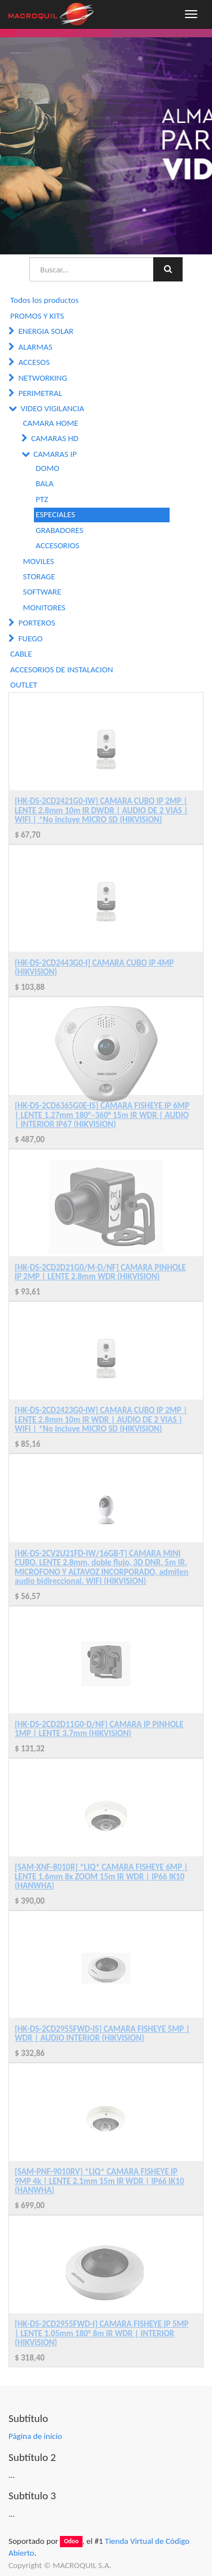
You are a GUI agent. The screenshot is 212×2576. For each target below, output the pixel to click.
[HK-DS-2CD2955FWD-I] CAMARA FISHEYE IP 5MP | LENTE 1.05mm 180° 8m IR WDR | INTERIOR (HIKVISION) (102, 2333)
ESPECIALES (55, 514)
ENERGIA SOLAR (45, 331)
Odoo (71, 2542)
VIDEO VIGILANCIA (52, 408)
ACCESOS (33, 362)
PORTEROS (36, 623)
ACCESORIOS (57, 545)
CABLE (21, 654)
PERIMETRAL (40, 393)
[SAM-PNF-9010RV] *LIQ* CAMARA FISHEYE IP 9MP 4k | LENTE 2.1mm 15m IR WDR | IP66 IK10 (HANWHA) (99, 2181)
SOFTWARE (42, 592)
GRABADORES (59, 530)
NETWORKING (42, 378)
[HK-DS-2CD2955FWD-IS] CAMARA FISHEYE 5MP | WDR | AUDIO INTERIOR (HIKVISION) (102, 2034)
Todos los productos (44, 300)
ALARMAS (35, 347)
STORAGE (39, 576)
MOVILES (38, 561)
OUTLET (23, 685)
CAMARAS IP (55, 454)
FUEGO (30, 638)
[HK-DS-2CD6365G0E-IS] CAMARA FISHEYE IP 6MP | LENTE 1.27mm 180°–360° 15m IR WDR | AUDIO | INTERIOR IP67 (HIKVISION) (102, 1114)
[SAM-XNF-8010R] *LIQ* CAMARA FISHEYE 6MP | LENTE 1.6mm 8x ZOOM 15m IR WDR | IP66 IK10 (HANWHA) (101, 1876)
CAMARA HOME (51, 423)
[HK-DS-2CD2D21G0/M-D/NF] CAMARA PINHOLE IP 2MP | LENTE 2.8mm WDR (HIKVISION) (100, 1272)
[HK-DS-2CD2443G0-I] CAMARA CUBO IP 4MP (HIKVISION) (94, 967)
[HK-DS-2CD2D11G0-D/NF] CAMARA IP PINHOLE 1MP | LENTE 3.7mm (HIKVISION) (99, 1729)
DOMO (47, 468)
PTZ (42, 499)
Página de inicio (35, 2436)
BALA (45, 483)
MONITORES (44, 607)
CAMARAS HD (55, 438)
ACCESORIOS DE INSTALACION (61, 669)
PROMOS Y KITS (37, 316)
